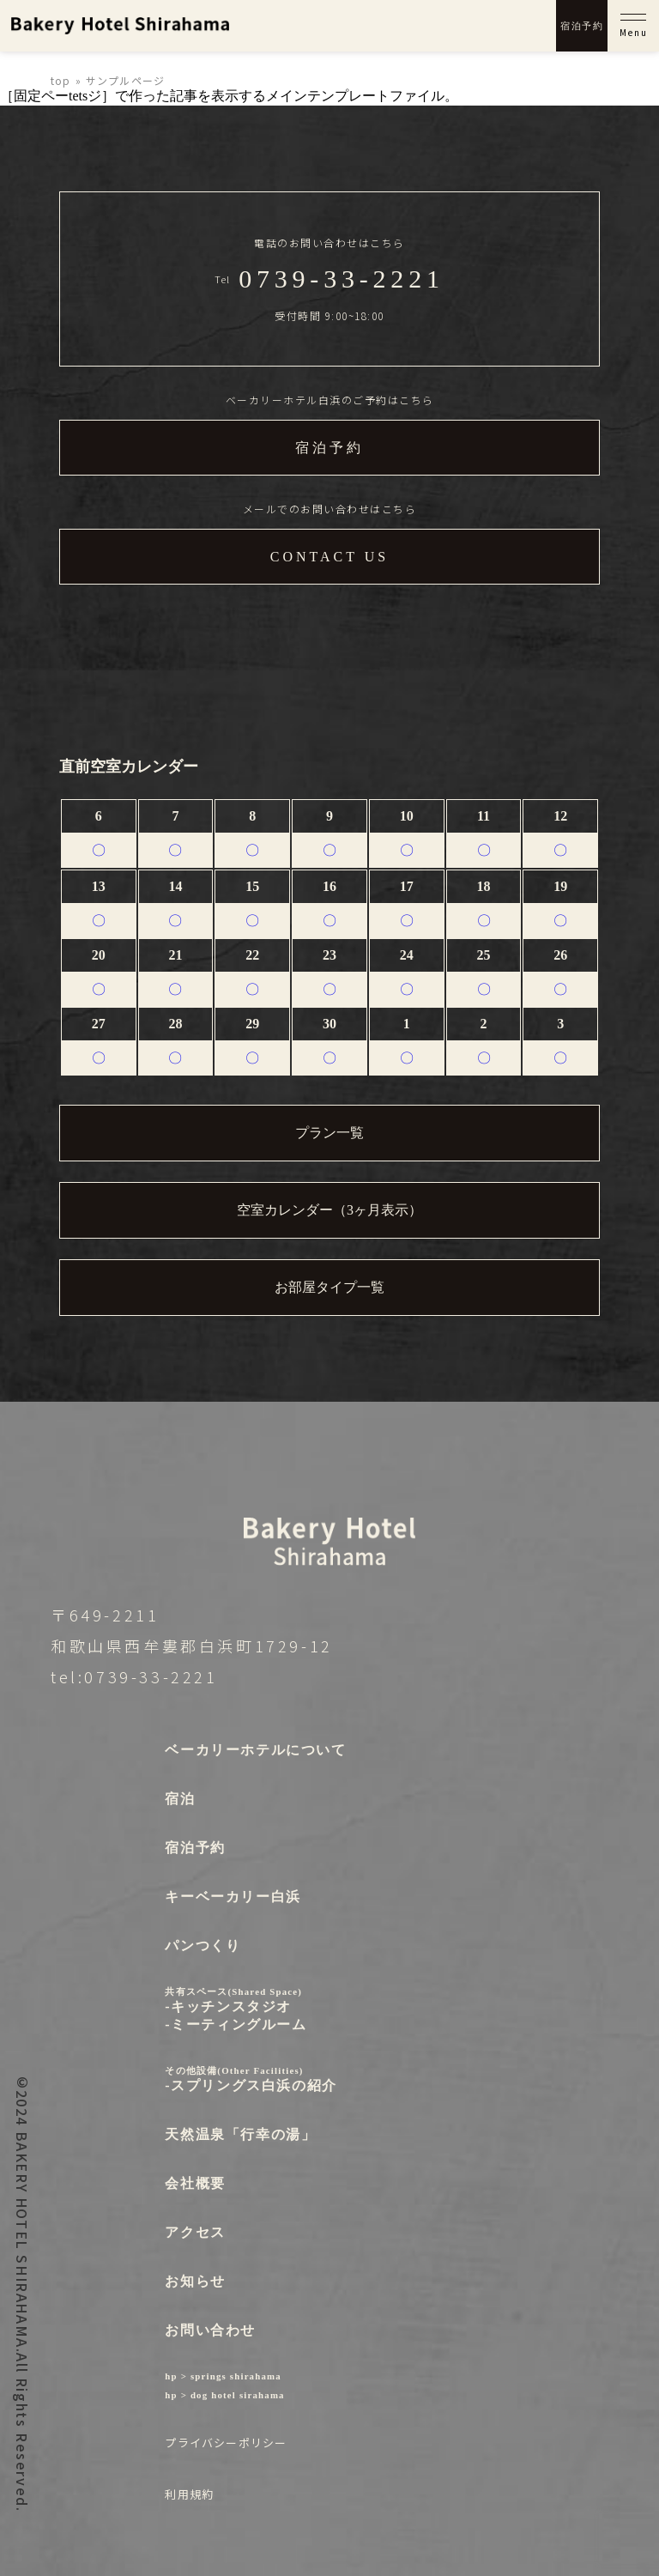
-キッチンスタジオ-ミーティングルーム (251, 2009)
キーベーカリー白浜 (232, 1896)
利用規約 (189, 2494)
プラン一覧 (329, 1132)
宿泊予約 (581, 26)
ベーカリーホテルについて (255, 1750)
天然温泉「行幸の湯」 (240, 2134)
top (61, 80)
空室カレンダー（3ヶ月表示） (329, 1210)
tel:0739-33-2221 (134, 1676)
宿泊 (180, 1798)
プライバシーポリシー (226, 2442)
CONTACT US (329, 556)
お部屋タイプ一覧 (329, 1287)
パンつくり (202, 1945)
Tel (329, 279)
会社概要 (195, 2183)
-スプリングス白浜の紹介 (251, 2079)
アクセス (195, 2232)
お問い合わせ (210, 2330)
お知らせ (195, 2281)
